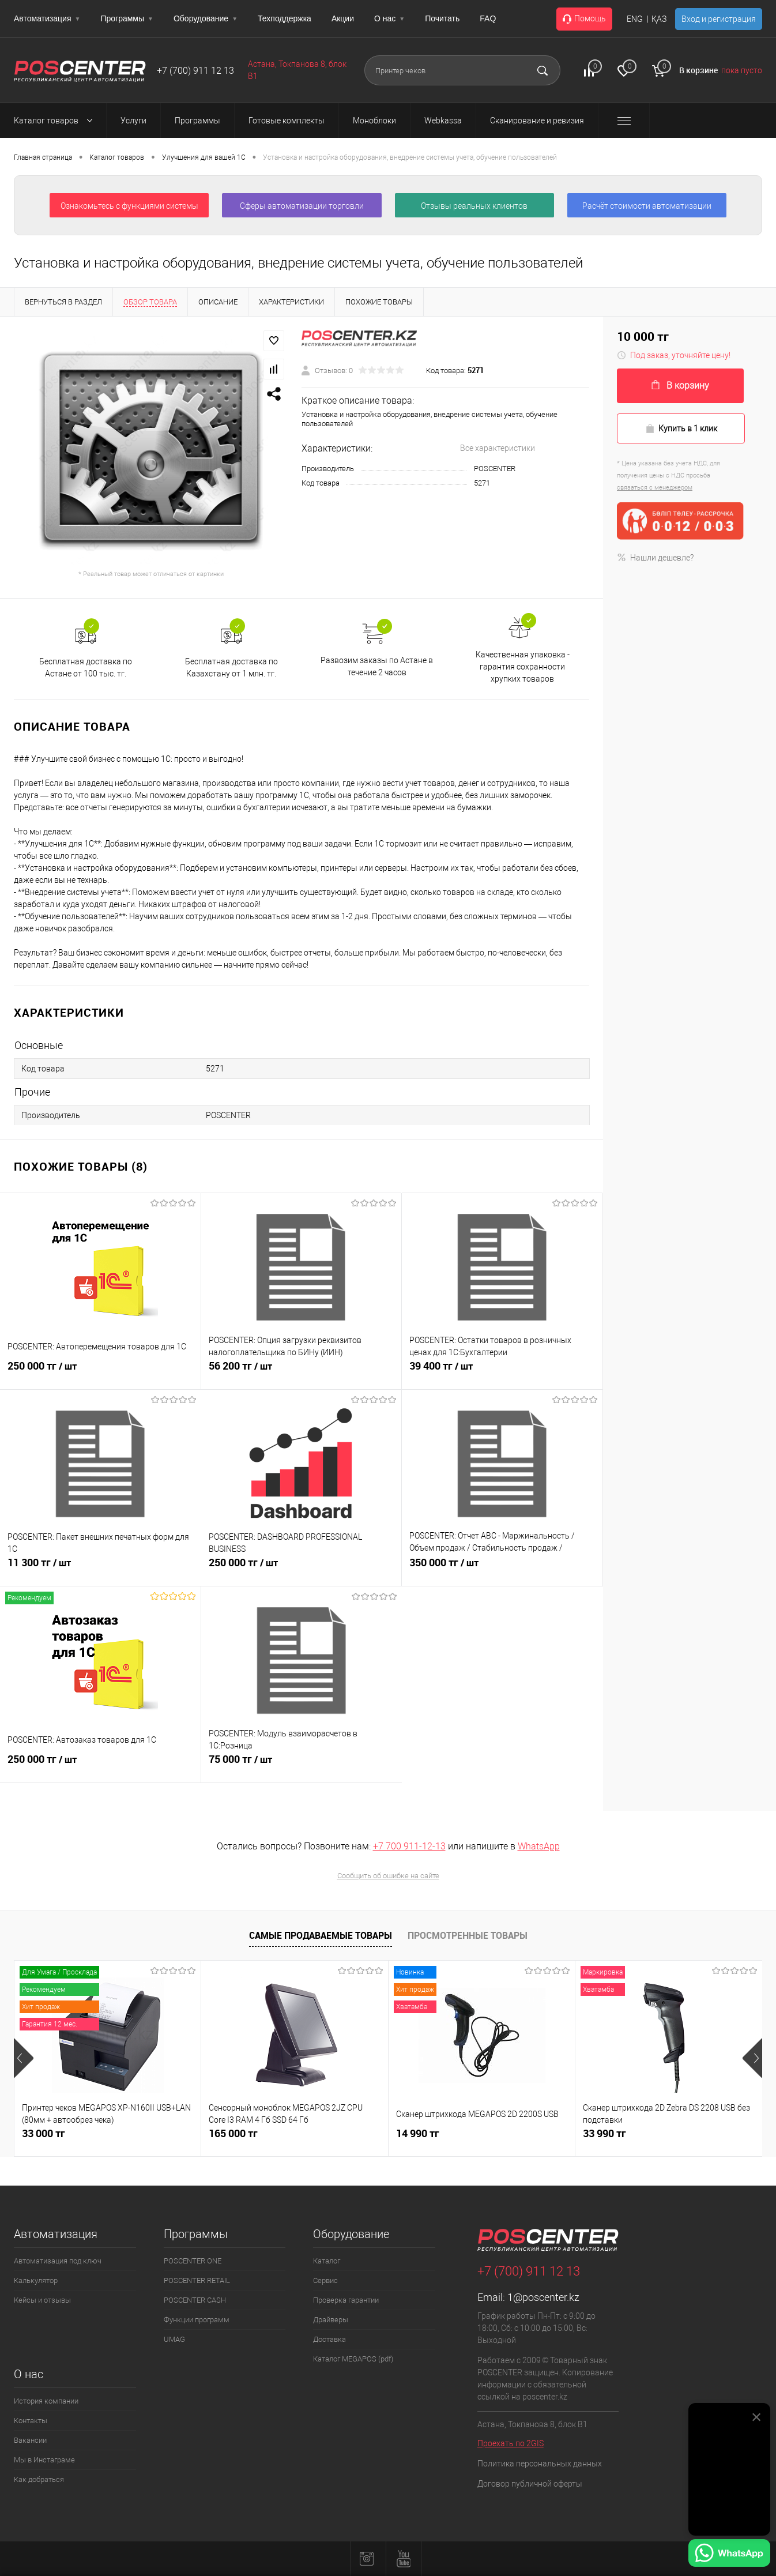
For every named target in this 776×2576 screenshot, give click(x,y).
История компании (46, 2401)
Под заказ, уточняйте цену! (673, 355)
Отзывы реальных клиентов (474, 205)
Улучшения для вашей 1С (204, 157)
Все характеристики (497, 448)
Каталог (326, 2261)
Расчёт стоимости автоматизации (646, 205)
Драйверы (330, 2319)
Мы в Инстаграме (44, 2459)
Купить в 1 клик (681, 429)
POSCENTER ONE (192, 2261)
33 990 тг (604, 2133)
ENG (635, 19)
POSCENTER (494, 468)
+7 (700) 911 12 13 (195, 70)
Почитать (442, 18)
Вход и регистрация (718, 19)
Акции (343, 18)
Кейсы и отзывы (42, 2300)
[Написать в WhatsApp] (729, 2554)
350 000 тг (444, 1569)
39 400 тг (441, 1372)
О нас (389, 18)
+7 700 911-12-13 (409, 1846)
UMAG (174, 2339)
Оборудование (206, 18)
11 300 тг (39, 1569)
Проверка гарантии (346, 2300)
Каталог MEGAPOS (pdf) (353, 2359)
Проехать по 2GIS (510, 2443)
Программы (126, 18)
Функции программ (196, 2319)
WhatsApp (539, 1846)
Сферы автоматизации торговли (302, 205)
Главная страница (43, 157)
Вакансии (30, 2440)
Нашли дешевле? (655, 557)
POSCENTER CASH (195, 2300)
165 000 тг (233, 2133)
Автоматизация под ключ (57, 2261)
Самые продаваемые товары (320, 1935)
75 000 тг (240, 1765)
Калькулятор (36, 2280)
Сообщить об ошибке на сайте (388, 1875)
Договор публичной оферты (529, 2483)
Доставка (329, 2339)
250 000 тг (42, 1372)
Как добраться (39, 2479)
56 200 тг (240, 1372)
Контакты (30, 2420)
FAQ (488, 18)
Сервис (325, 2280)
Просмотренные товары (468, 1935)
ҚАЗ (658, 19)
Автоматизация (47, 18)
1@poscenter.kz (543, 2297)
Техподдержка (284, 18)
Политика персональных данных (539, 2463)
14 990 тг (417, 2133)
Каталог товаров (56, 120)
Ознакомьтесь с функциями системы (129, 205)
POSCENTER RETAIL (197, 2280)
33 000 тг (43, 2133)
